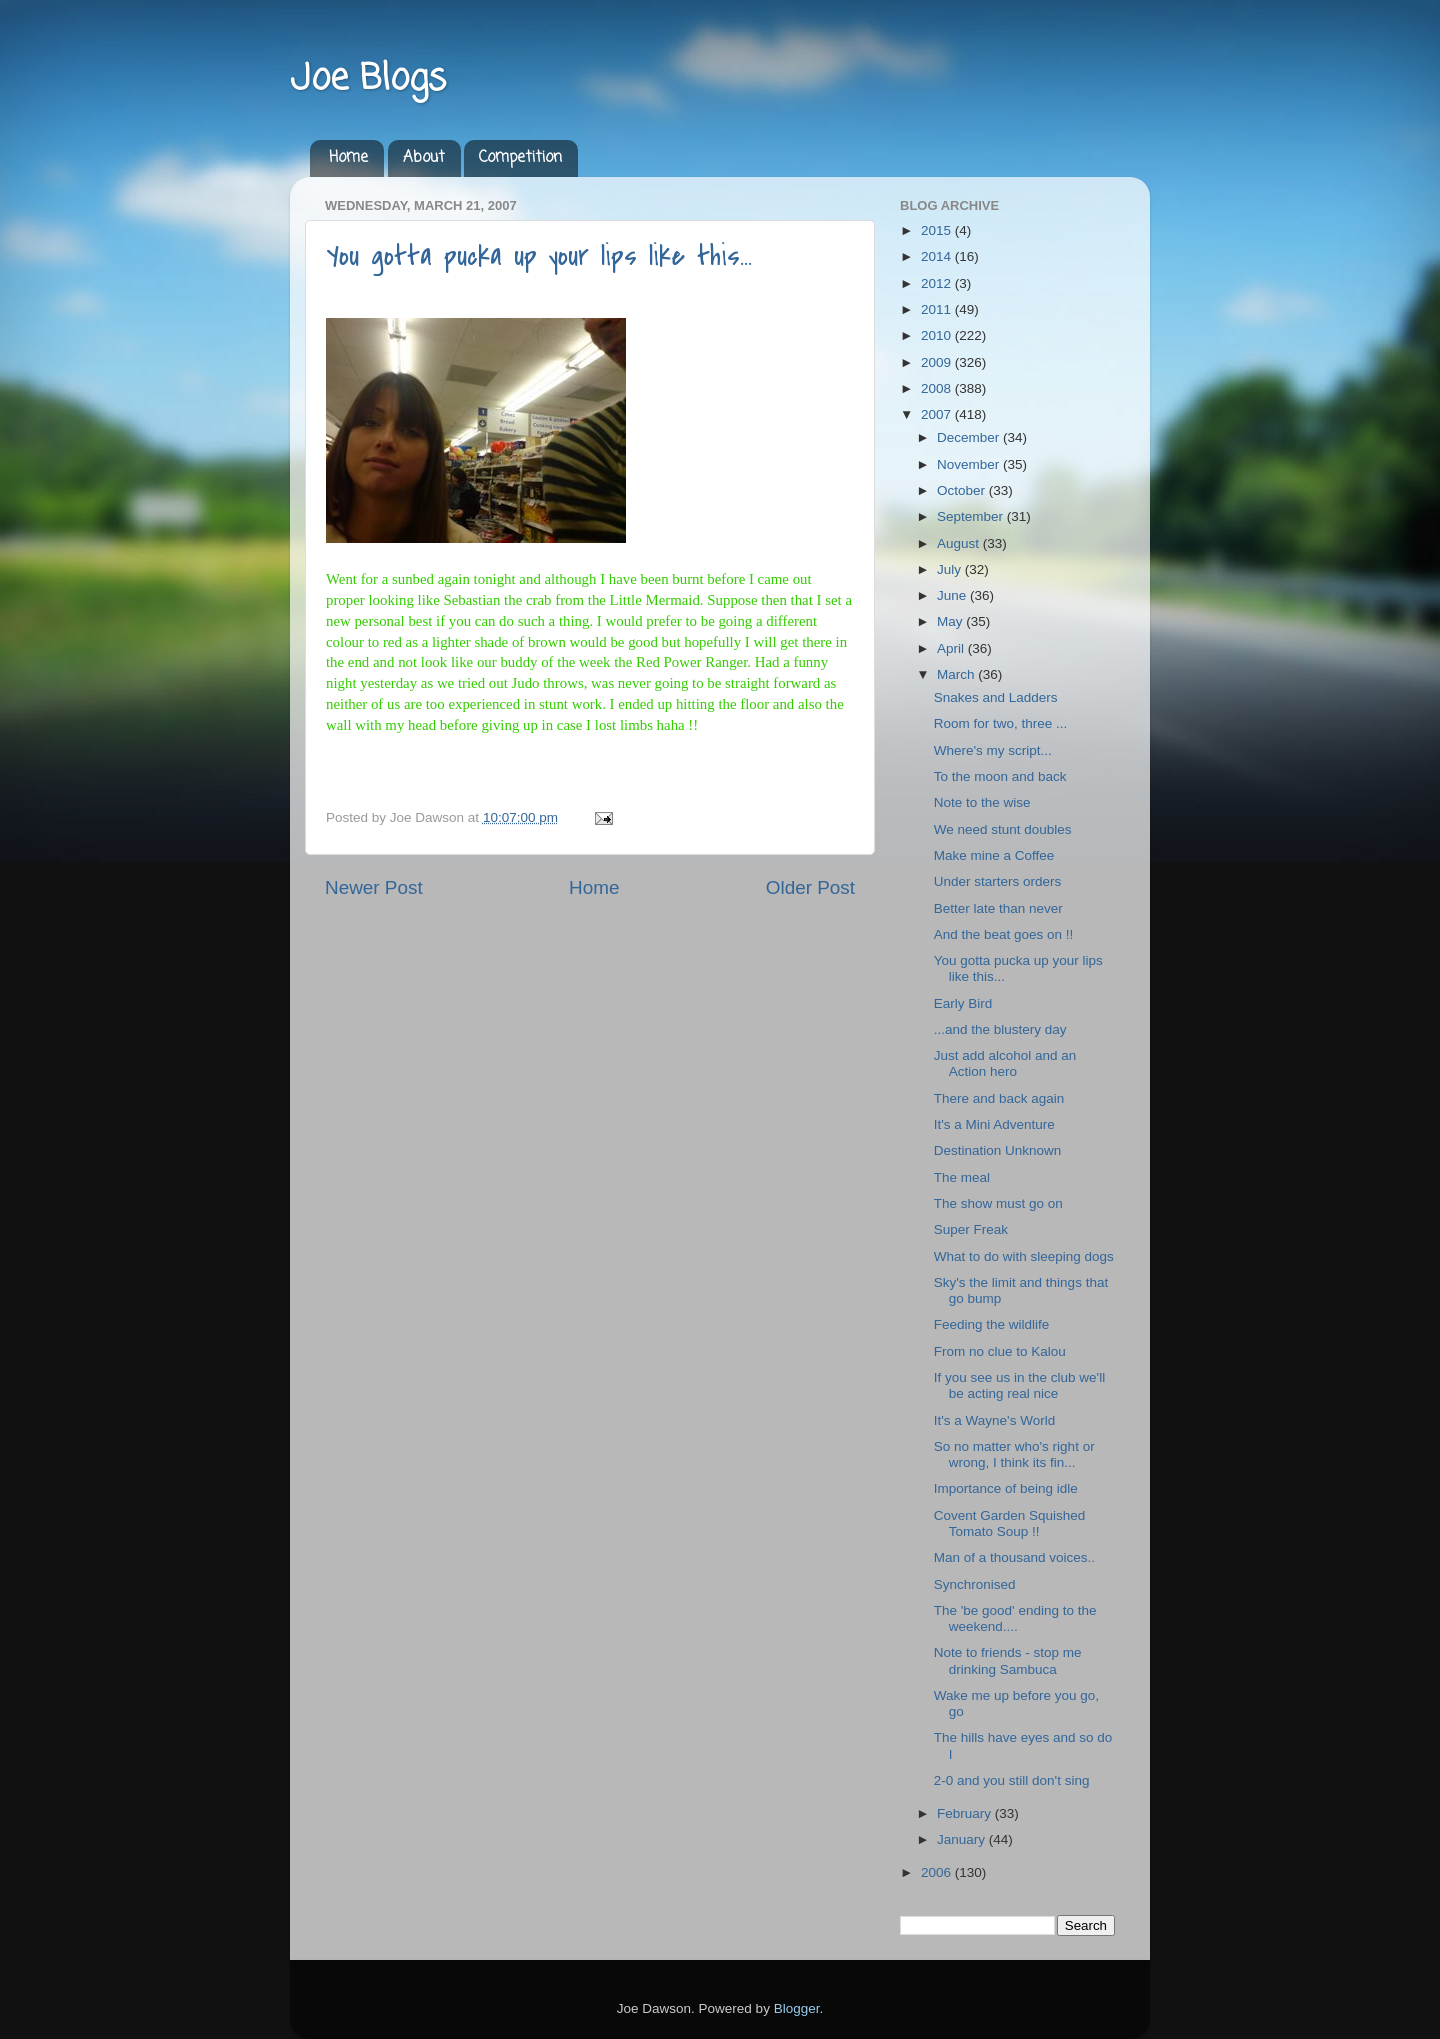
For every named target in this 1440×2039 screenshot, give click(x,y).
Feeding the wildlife (992, 1324)
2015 (938, 230)
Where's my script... (993, 750)
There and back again (999, 1098)
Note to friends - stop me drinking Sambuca (1008, 1660)
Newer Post (374, 887)
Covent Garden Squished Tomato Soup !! (1010, 1523)
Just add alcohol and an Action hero (1005, 1063)
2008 (938, 388)
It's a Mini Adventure (994, 1124)
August (960, 543)
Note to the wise (982, 802)
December (970, 437)
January (963, 1839)
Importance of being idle (1006, 1488)
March (957, 674)
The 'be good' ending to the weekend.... (1015, 1618)
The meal (962, 1177)
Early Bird (963, 1003)
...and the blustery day (1000, 1029)
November (970, 464)
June (953, 595)
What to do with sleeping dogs (1024, 1256)
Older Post (810, 887)
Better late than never (998, 908)
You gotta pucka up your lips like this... (539, 256)
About (424, 158)
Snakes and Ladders (996, 697)
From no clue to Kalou (1000, 1351)
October (963, 490)
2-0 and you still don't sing (1012, 1780)
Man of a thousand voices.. (1014, 1557)
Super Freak (971, 1229)
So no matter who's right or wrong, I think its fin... (1014, 1454)
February (966, 1813)
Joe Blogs (368, 79)
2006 (938, 1872)
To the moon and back (1000, 776)
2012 (938, 283)
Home (348, 158)
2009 (938, 362)
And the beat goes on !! (1004, 934)
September (972, 516)
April (952, 648)
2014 (938, 256)
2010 (938, 335)
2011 (938, 309)
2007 (938, 414)
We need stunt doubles (1003, 829)
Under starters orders (998, 881)
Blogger (797, 2008)
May (951, 621)
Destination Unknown (998, 1150)
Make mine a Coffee (994, 855)
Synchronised (975, 1584)
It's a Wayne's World (994, 1420)
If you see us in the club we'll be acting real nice (1019, 1385)
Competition (520, 158)
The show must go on (998, 1203)
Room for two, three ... (1001, 723)
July (951, 569)
